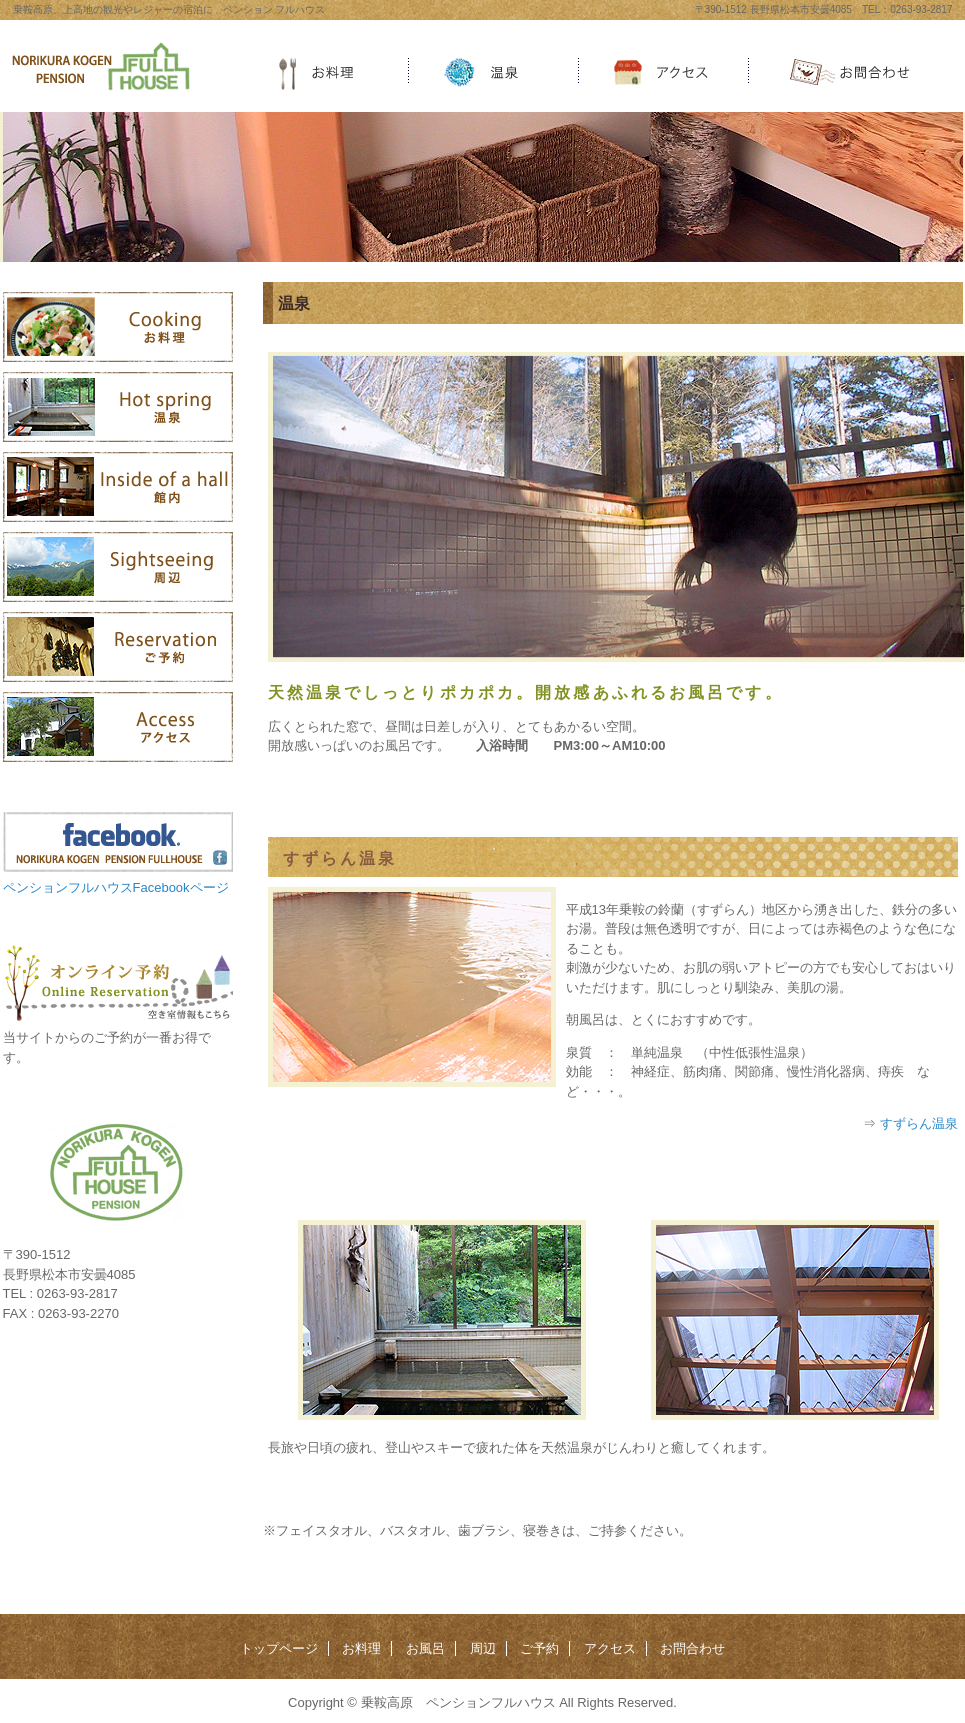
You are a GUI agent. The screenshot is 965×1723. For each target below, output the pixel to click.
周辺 (483, 1648)
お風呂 (425, 1648)
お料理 (361, 1648)
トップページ (279, 1648)
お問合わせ (692, 1648)
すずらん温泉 (919, 1123)
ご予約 (539, 1648)
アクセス (610, 1648)
